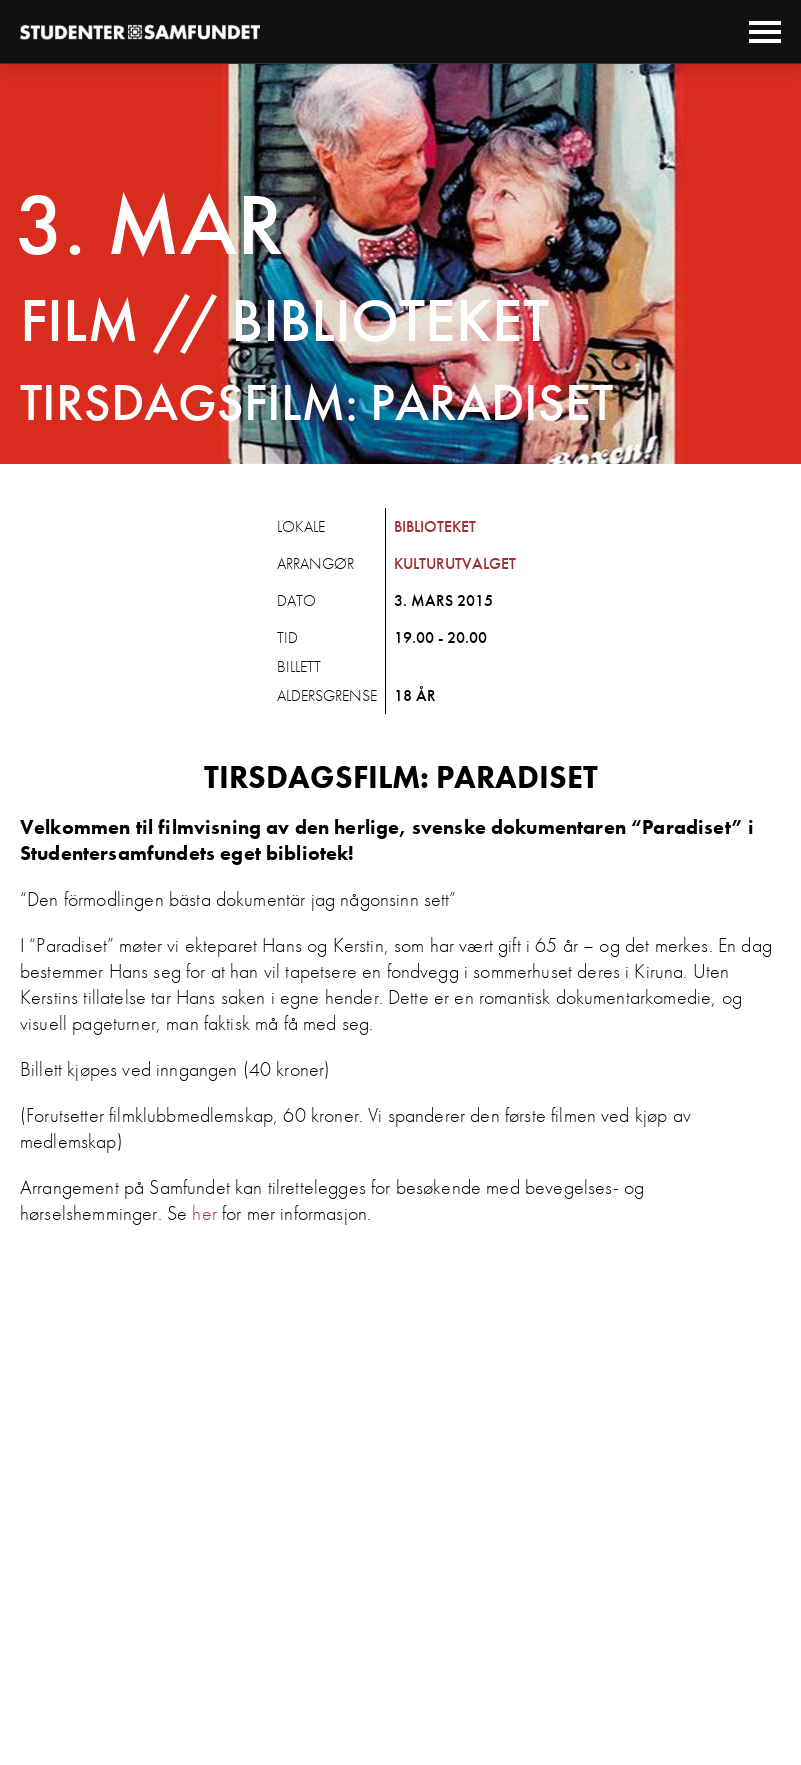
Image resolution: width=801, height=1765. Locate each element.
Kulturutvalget (455, 563)
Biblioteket (435, 526)
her (204, 1213)
